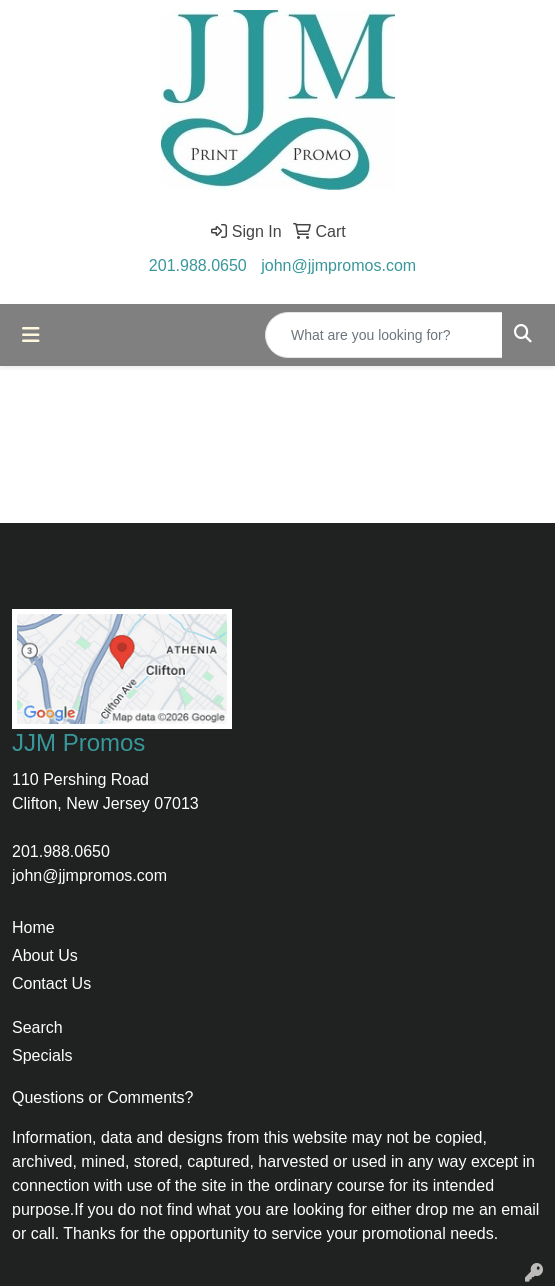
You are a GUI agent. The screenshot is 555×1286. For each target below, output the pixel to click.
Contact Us (51, 983)
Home (33, 927)
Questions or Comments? (102, 1097)
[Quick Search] (384, 335)
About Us (45, 955)
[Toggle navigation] (31, 335)
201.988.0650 (198, 265)
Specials (42, 1055)
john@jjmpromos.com (338, 265)
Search (37, 1027)
